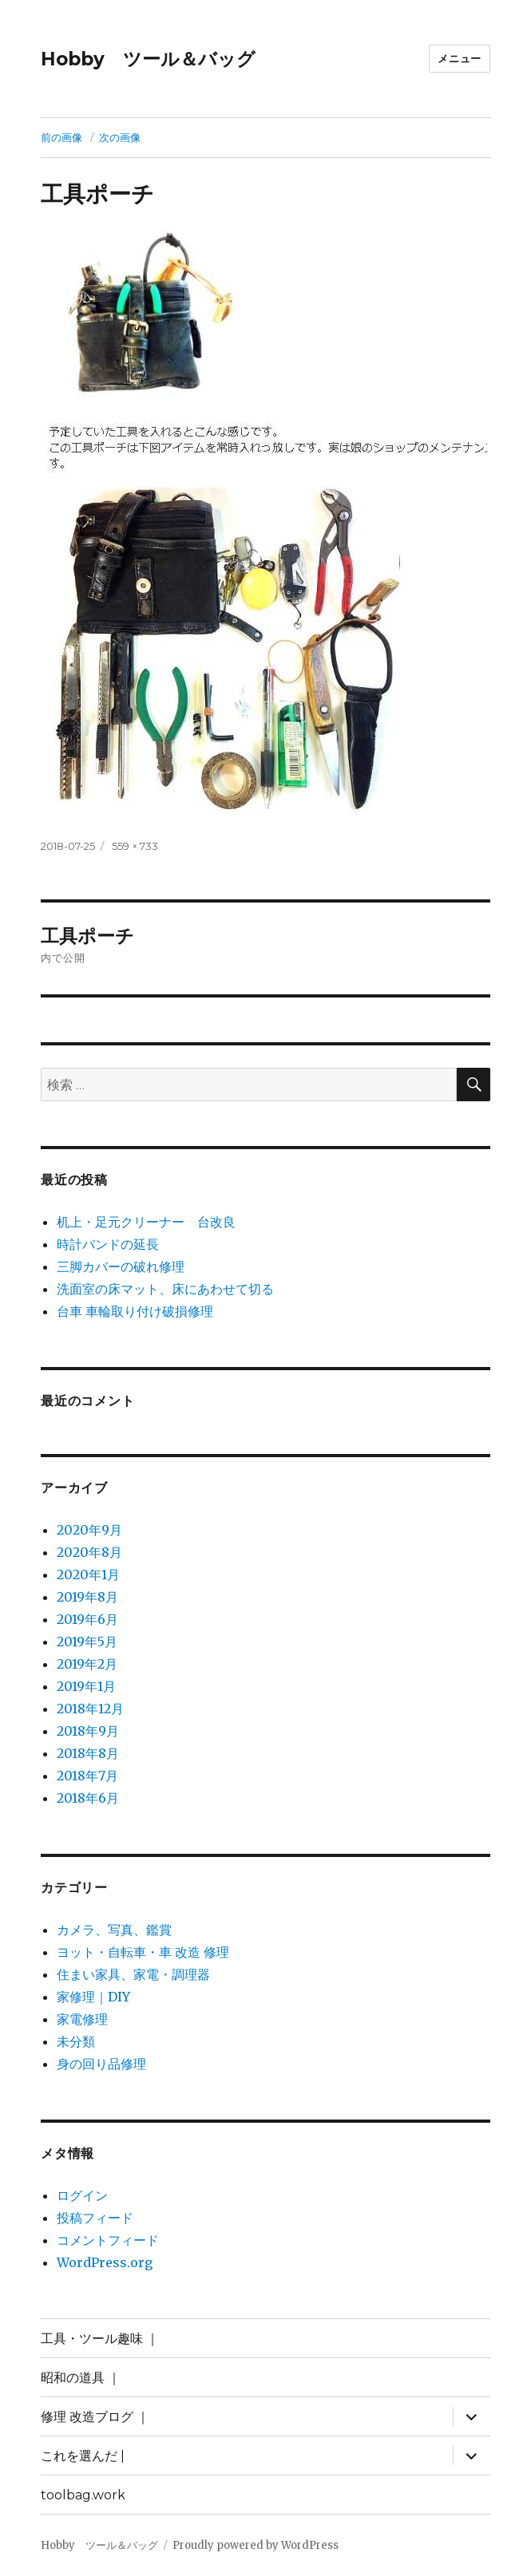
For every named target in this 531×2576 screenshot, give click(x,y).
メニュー (459, 58)
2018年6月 (88, 1798)
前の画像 (61, 137)
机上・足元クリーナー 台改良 (146, 1222)
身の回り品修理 (101, 2064)
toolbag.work (83, 2495)
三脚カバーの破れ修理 (120, 1266)
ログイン (82, 2195)
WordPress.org (105, 2262)
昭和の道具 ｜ (81, 2377)
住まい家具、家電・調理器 (133, 1974)
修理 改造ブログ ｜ (95, 2416)
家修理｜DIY (93, 1997)
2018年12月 (90, 1709)
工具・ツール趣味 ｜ (100, 2338)
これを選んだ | (83, 2455)
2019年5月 (87, 1642)
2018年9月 (88, 1731)
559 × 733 (135, 846)
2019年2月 (87, 1664)
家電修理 (82, 2019)
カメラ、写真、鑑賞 (114, 1930)
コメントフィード (108, 2240)
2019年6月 (87, 1619)
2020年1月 (88, 1574)
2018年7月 (87, 1776)
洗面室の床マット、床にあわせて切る (165, 1289)
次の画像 (120, 137)
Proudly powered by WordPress (255, 2545)
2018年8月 (88, 1753)
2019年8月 (87, 1597)
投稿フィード (95, 2218)
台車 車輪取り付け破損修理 (135, 1311)
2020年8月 (89, 1552)
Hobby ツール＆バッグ (148, 59)
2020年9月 (89, 1530)
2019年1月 (86, 1686)
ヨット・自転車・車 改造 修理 (143, 1952)
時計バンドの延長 (108, 1244)
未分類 (76, 2041)
